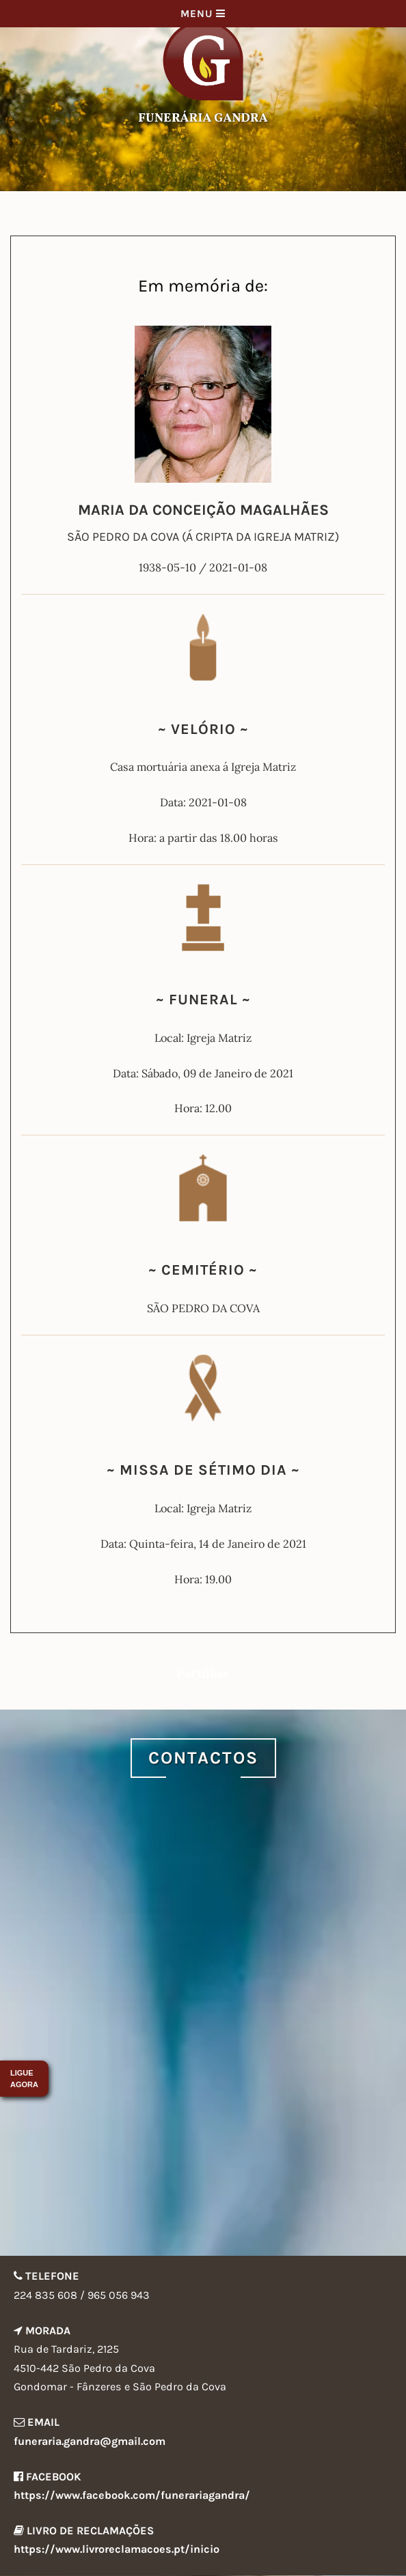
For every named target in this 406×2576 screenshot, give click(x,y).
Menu (203, 14)
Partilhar (203, 1673)
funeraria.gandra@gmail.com (89, 2441)
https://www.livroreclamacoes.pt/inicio (116, 2549)
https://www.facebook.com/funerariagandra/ (132, 2495)
